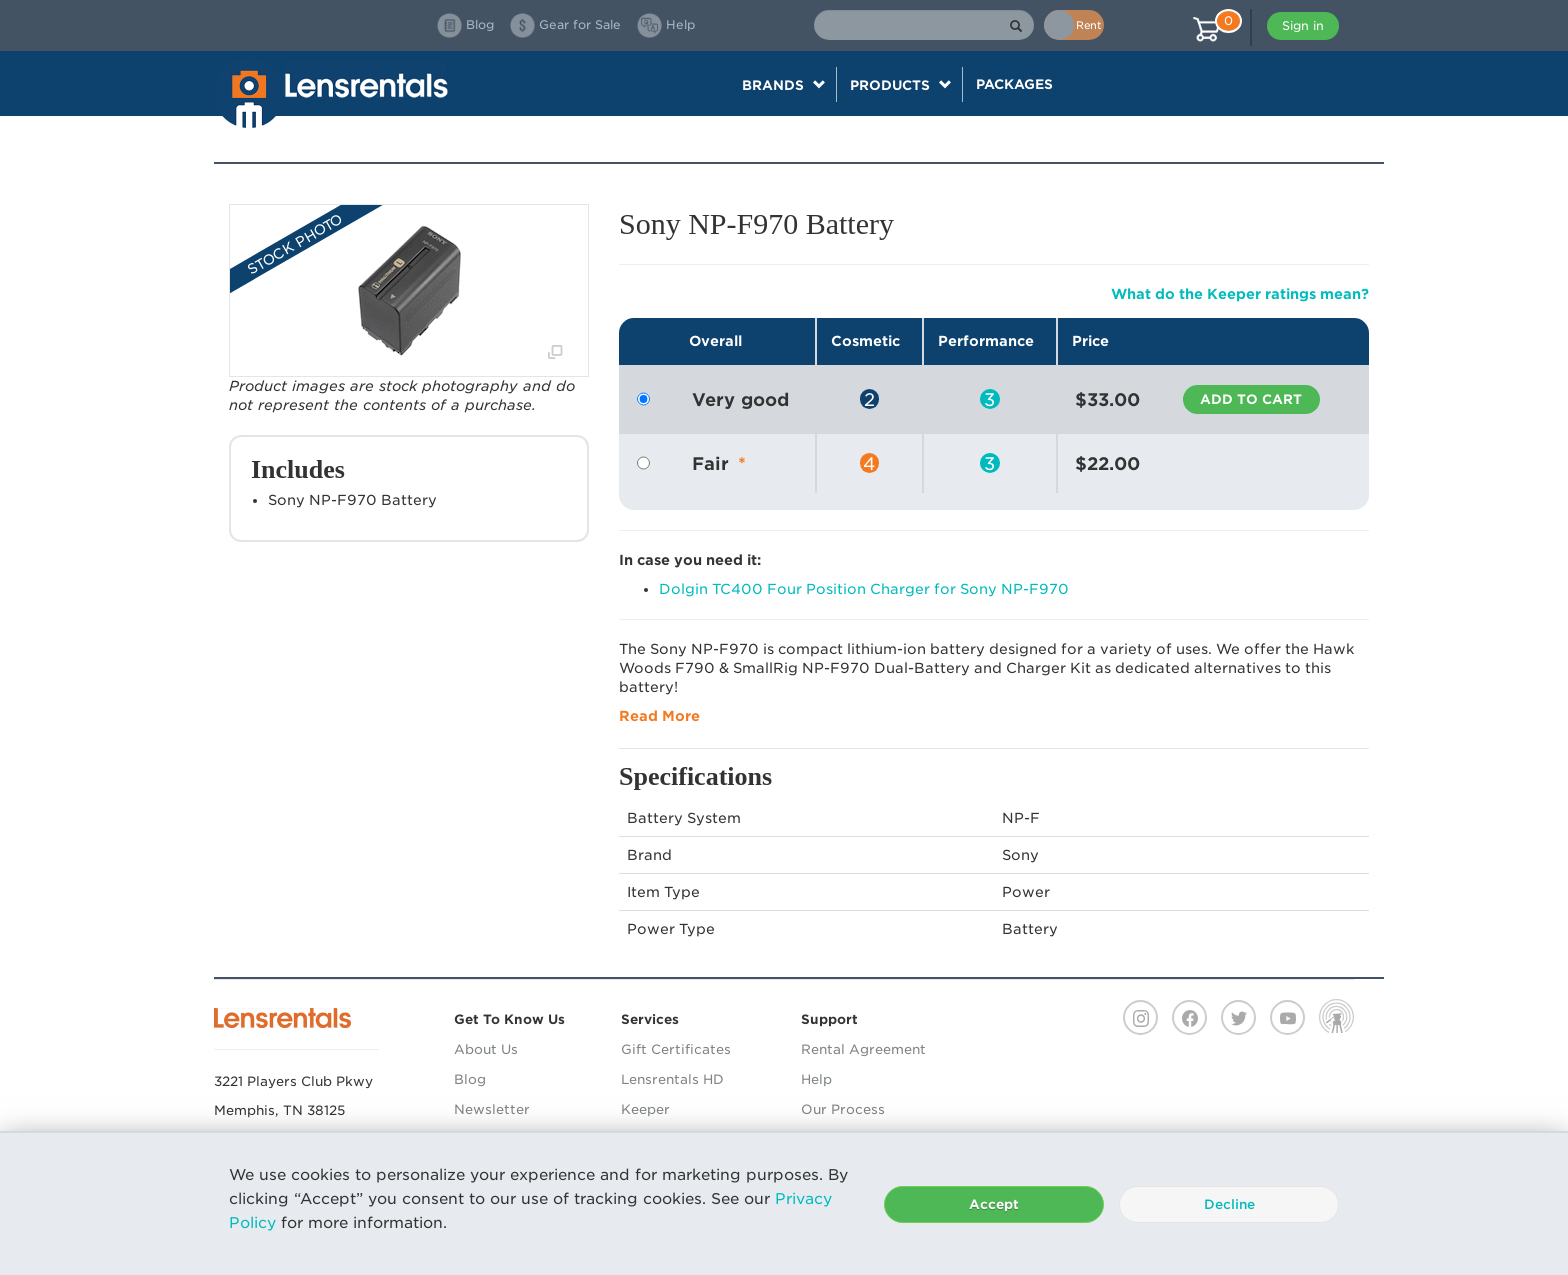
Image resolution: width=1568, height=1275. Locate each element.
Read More (659, 716)
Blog (470, 1079)
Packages (1014, 84)
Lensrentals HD (672, 1079)
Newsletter (492, 1109)
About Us (486, 1049)
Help (816, 1079)
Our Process (843, 1109)
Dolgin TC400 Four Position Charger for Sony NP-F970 (864, 589)
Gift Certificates (676, 1049)
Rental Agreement (863, 1049)
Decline (1229, 1204)
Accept (994, 1204)
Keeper (645, 1109)
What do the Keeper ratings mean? (1240, 294)
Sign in (1303, 25)
